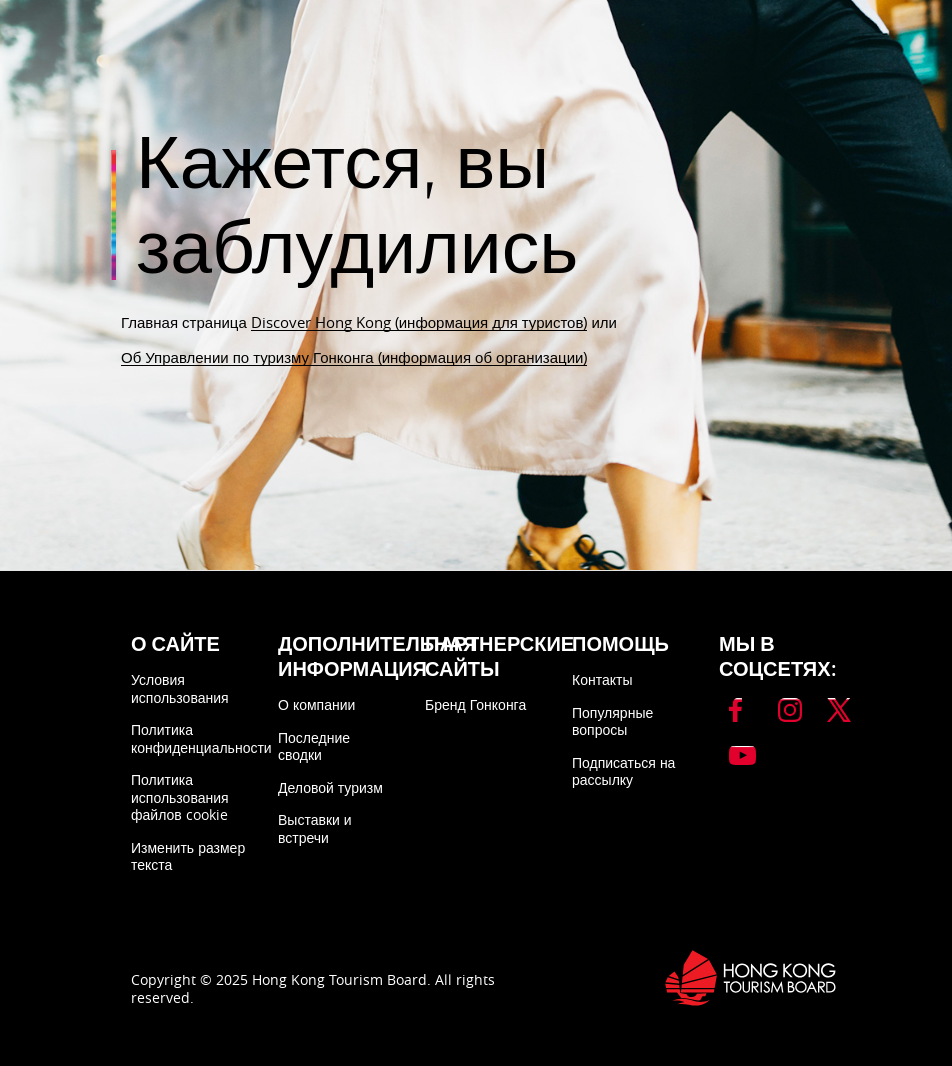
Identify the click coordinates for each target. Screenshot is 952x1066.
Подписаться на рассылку (623, 771)
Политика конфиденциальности (201, 738)
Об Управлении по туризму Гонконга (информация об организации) (354, 357)
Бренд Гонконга (475, 704)
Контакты (602, 679)
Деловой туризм (330, 787)
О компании (316, 704)
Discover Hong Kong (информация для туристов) (419, 322)
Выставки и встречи (315, 828)
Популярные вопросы (612, 721)
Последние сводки (314, 746)
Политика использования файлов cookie (180, 797)
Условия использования (180, 688)
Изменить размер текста (188, 856)
